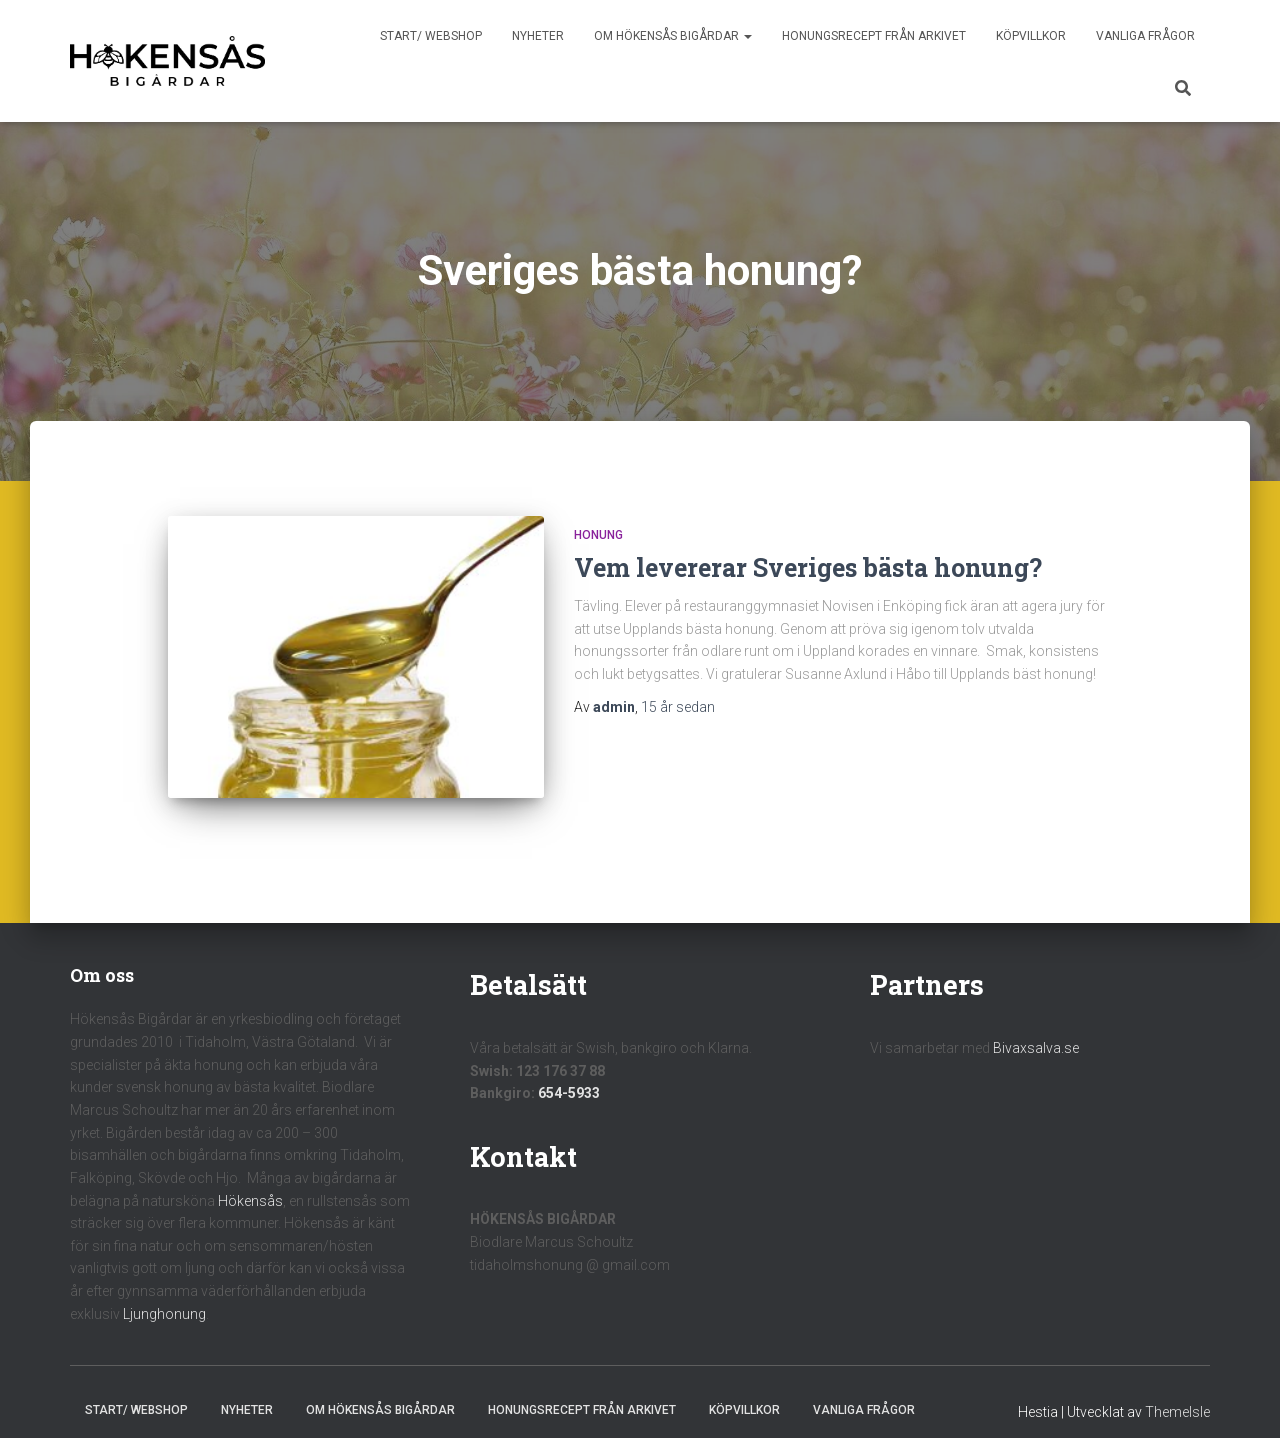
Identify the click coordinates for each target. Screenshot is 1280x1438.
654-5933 (569, 1075)
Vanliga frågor (1145, 36)
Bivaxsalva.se (1036, 1029)
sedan (678, 707)
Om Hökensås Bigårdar (673, 36)
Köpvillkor (1031, 36)
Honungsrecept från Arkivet (874, 36)
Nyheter (538, 36)
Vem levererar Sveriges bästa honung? (808, 567)
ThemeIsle (1177, 1394)
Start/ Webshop (431, 36)
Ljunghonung (164, 1295)
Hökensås (250, 1182)
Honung (598, 535)
